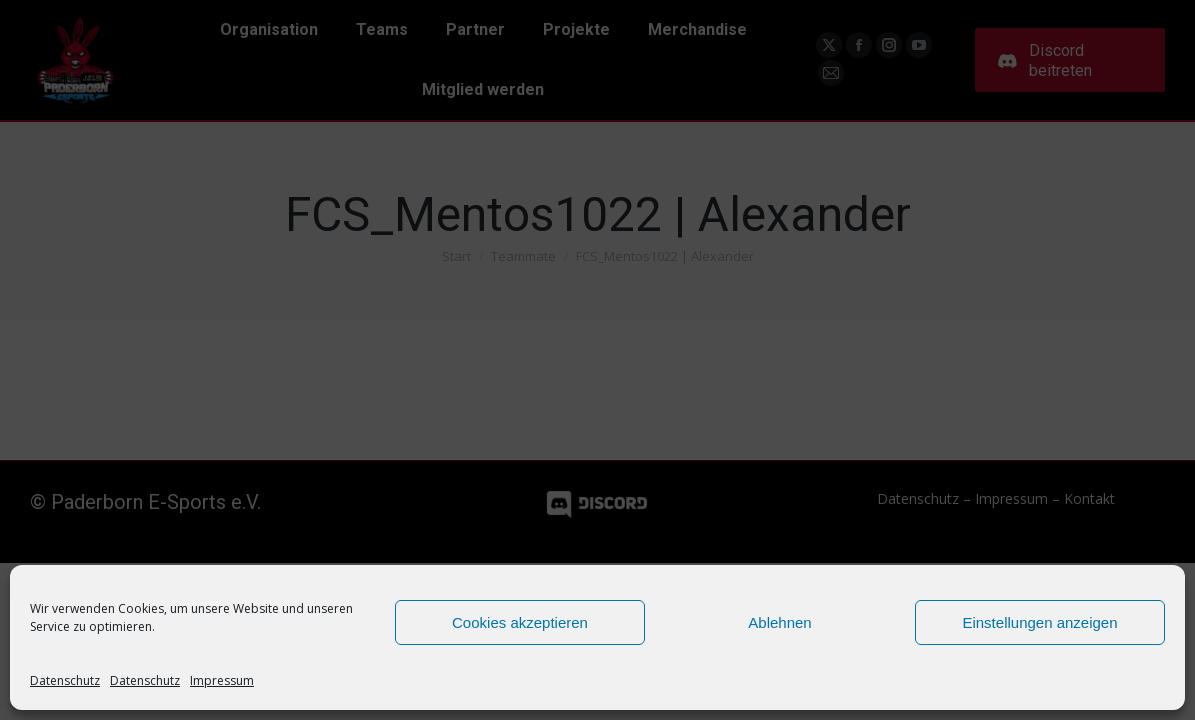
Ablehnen (779, 622)
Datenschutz (65, 680)
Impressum (222, 680)
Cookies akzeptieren (520, 622)
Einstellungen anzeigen (1039, 622)
